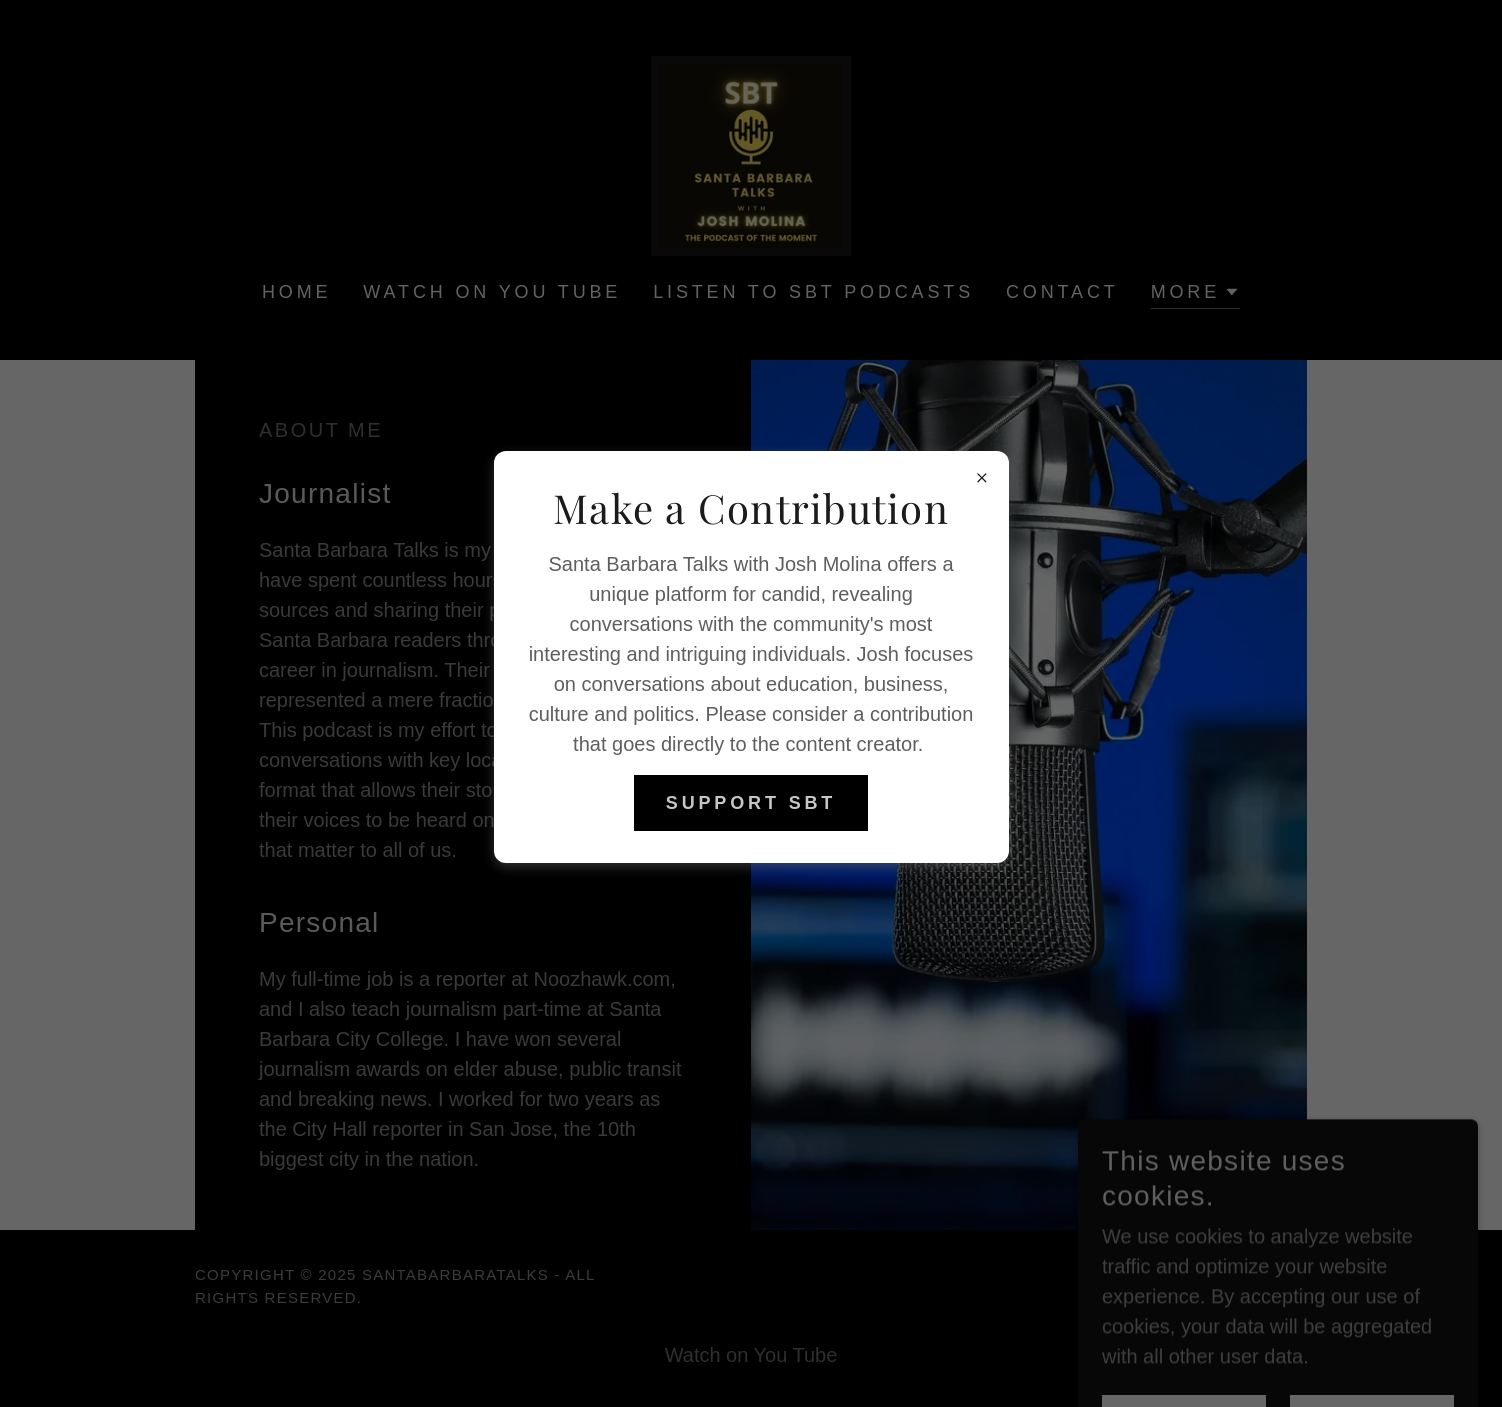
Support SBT (751, 803)
